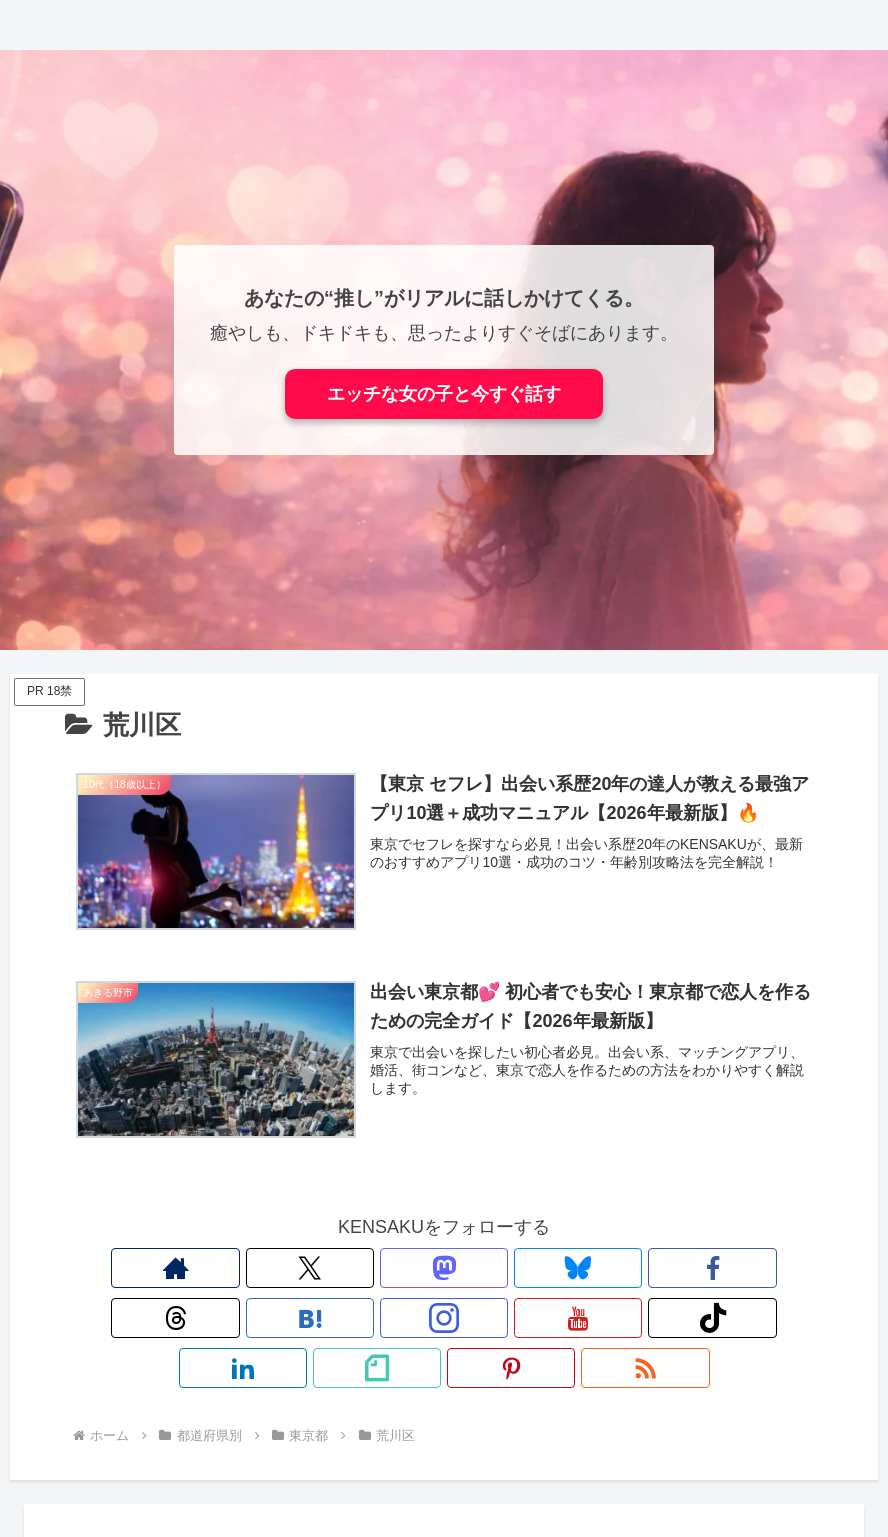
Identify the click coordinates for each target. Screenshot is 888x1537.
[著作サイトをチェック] (145, 1269)
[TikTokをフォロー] (559, 1269)
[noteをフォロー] (651, 1269)
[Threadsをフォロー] (375, 1269)
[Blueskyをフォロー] (283, 1269)
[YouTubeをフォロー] (513, 1269)
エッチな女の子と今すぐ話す (444, 394)
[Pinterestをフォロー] (697, 1269)
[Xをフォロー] (191, 1269)
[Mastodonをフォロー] (237, 1269)
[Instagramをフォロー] (467, 1269)
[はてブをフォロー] (421, 1269)
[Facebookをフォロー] (329, 1269)
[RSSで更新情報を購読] (743, 1269)
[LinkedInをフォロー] (605, 1269)
